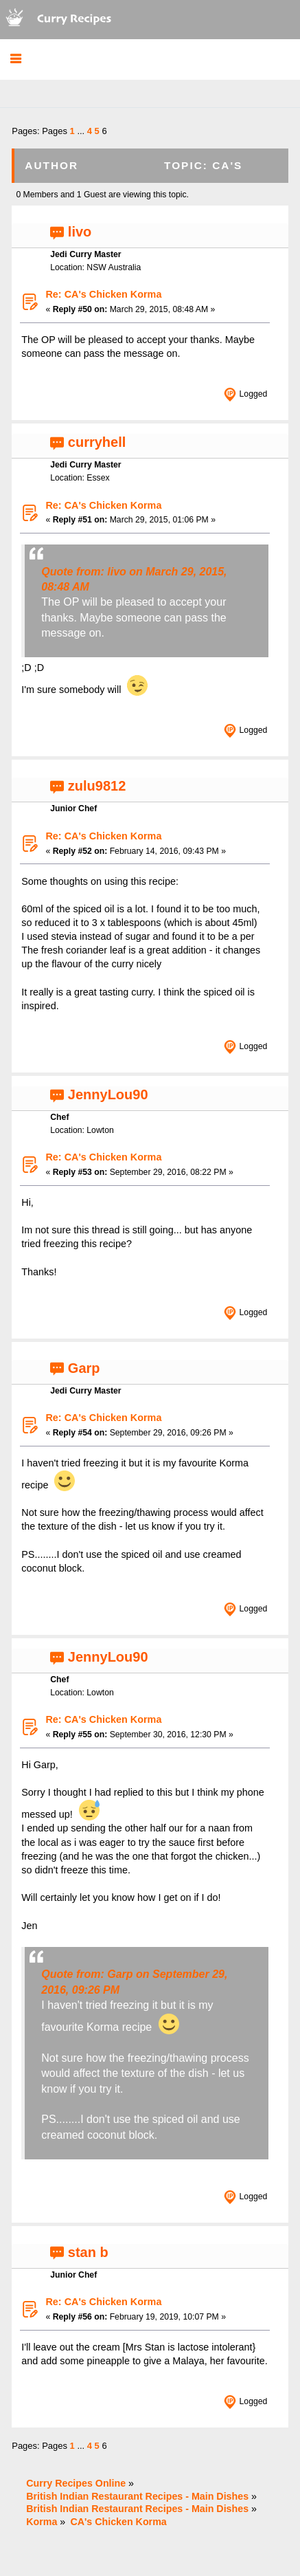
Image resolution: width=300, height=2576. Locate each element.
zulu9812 (97, 785)
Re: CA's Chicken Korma (103, 294)
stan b (88, 2252)
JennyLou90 (108, 1094)
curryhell (97, 442)
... (81, 131)
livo (79, 231)
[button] (15, 59)
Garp (84, 1368)
